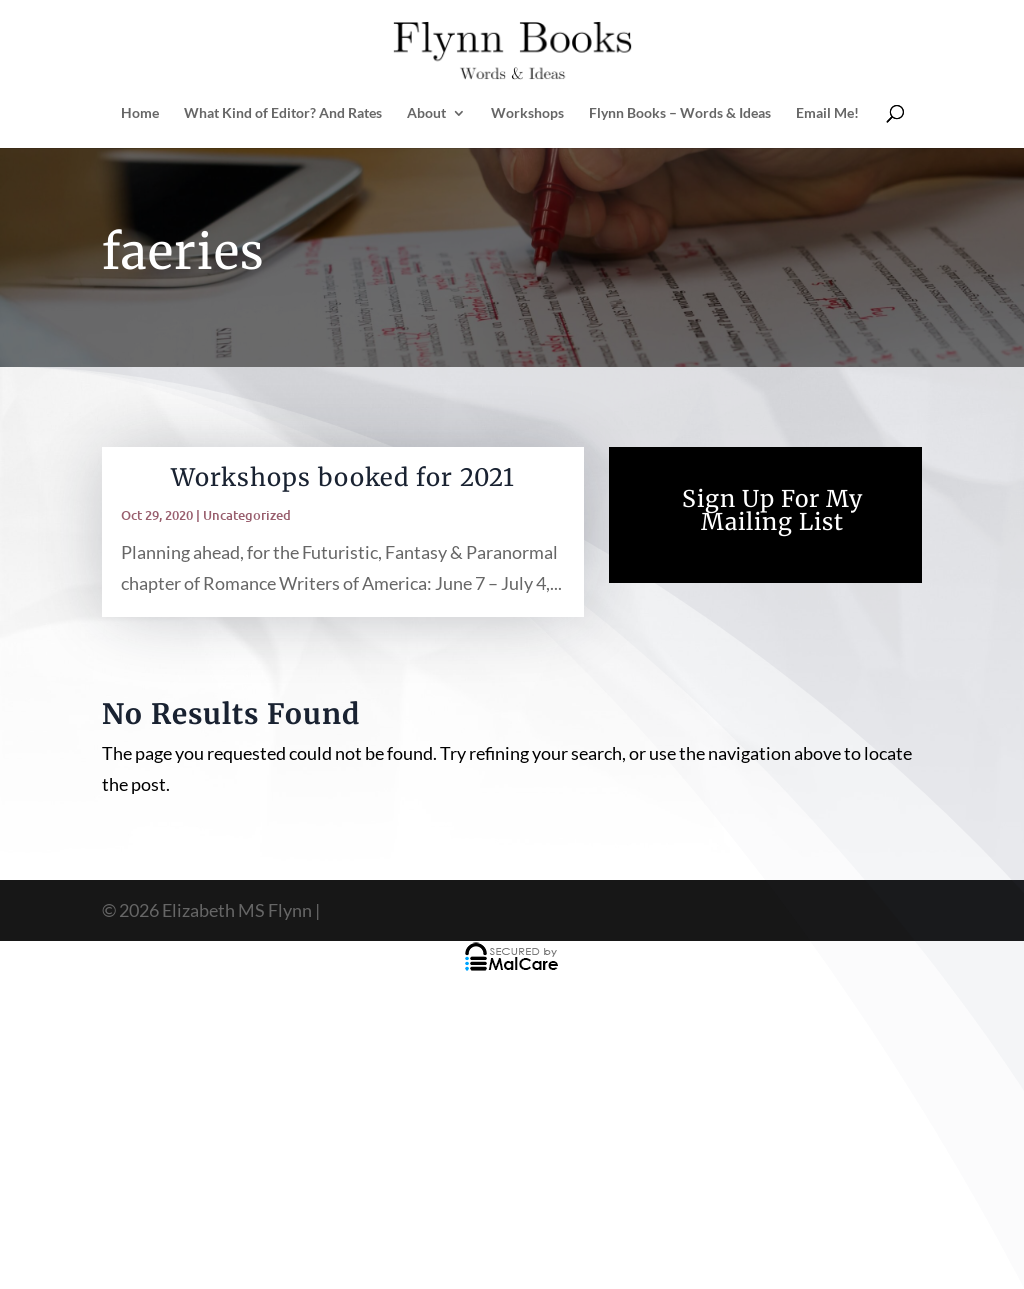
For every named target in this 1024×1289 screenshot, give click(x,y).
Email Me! (827, 113)
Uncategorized (247, 515)
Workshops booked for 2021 (343, 477)
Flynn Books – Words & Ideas (680, 113)
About (426, 113)
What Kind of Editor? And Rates (283, 113)
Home (140, 113)
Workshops (527, 113)
